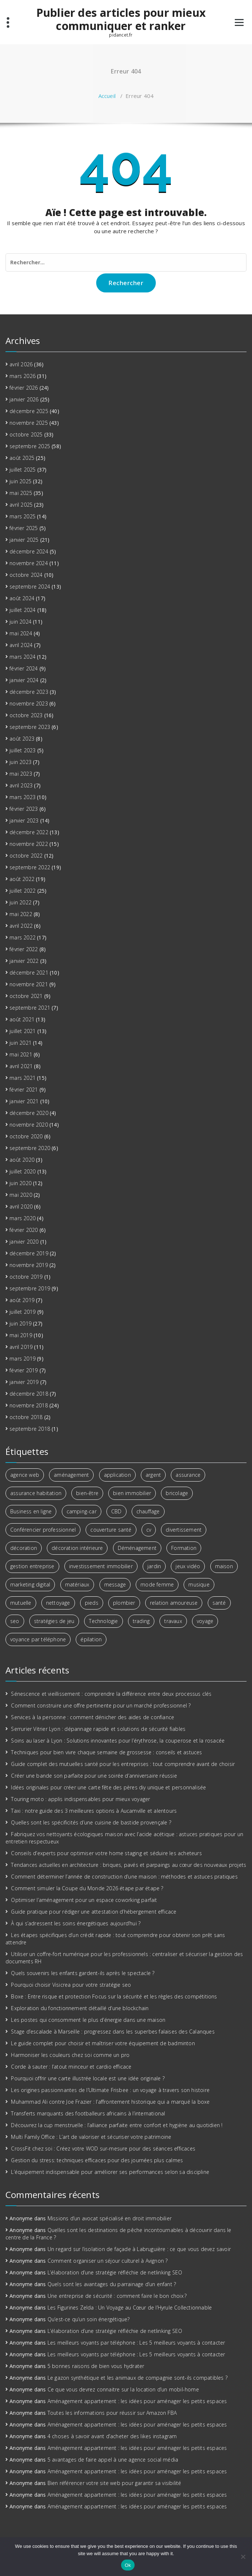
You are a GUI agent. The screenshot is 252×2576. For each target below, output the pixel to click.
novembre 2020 (29, 1124)
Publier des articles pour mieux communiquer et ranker (121, 19)
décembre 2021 (29, 972)
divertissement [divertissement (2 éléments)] (184, 1529)
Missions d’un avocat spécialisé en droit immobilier (110, 2218)
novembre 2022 (29, 843)
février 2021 (24, 1089)
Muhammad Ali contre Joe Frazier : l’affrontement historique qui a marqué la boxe (110, 2101)
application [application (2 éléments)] (117, 1474)
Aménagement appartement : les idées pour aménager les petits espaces (137, 2401)
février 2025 (24, 528)
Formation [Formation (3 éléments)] (183, 1547)
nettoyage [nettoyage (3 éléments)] (58, 1602)
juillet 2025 (22, 469)
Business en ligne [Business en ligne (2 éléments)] (31, 1511)
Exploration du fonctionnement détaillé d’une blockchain (79, 2008)
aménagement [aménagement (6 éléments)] (71, 1474)
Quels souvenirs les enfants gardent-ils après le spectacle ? (82, 1973)
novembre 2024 (29, 563)
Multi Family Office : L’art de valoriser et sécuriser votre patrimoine (91, 2136)
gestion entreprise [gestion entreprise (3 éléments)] (32, 1566)
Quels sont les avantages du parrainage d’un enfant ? (112, 2284)
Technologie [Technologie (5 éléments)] (103, 1621)
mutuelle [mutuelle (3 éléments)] (20, 1602)
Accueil (107, 95)
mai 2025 (21, 492)
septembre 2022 (30, 867)
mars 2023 (22, 797)
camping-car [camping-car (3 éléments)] (82, 1511)
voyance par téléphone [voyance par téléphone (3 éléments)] (38, 1639)
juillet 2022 (22, 890)
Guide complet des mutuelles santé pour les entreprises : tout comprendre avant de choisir (123, 1763)
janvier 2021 (24, 1101)
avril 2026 (21, 364)
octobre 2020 (26, 1136)
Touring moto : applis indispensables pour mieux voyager (80, 1799)
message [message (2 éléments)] (115, 1584)
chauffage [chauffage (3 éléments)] (148, 1511)
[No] (243, 2556)
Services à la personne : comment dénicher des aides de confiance (92, 1717)
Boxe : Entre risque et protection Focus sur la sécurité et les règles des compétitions (114, 1996)
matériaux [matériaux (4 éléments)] (77, 1584)
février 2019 (24, 1370)
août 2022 (22, 878)
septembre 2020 (30, 1148)
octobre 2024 (26, 574)
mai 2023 (21, 773)
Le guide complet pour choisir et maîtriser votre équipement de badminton (103, 2043)
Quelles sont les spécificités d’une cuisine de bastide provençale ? (91, 1822)
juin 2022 (20, 902)
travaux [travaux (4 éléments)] (173, 1621)
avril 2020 (21, 1206)
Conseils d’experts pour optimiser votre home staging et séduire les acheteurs (106, 1853)
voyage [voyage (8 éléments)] (205, 1621)
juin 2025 (20, 481)
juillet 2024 (22, 609)
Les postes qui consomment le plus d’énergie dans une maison (88, 2019)
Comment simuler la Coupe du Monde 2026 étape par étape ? (87, 1888)
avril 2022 (21, 925)
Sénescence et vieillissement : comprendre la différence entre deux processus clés (111, 1693)
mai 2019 (21, 1335)
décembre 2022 (29, 832)
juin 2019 (20, 1323)
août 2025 (22, 457)
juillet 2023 (22, 750)
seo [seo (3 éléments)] (14, 1621)
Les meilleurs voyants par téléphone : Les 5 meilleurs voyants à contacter (136, 2342)
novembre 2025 (29, 422)
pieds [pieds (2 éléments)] (91, 1602)
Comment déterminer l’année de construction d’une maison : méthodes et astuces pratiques (124, 1876)
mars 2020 (22, 1218)
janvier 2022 (24, 960)
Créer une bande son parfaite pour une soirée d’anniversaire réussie (94, 1775)
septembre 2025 (30, 446)
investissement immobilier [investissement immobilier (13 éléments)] (101, 1566)
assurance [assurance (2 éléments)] (188, 1474)
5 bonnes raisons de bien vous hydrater (96, 2366)
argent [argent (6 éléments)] (153, 1474)
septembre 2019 (30, 1288)
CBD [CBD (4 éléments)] (116, 1511)
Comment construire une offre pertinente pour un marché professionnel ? (101, 1705)
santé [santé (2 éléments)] (219, 1602)
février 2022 (24, 949)
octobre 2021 (26, 995)
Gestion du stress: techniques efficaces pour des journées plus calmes (97, 2160)
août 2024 (22, 598)
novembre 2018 (29, 1405)
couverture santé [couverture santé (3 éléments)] (110, 1529)
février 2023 (24, 808)
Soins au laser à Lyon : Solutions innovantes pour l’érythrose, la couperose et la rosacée (118, 1740)
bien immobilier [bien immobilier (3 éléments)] (132, 1493)
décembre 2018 (29, 1393)
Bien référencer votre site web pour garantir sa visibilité (114, 2482)
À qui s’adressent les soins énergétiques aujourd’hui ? (75, 1923)
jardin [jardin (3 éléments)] (154, 1566)
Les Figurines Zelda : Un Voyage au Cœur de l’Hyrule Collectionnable (130, 2307)
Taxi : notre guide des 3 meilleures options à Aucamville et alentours (94, 1810)
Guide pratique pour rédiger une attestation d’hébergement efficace (93, 1911)
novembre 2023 (29, 703)
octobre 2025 (26, 434)
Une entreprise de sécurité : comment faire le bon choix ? (117, 2295)
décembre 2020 (29, 1112)
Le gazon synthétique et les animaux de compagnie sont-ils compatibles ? (137, 2377)
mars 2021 (22, 1077)
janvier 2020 (24, 1241)
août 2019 (22, 1300)
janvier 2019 (24, 1381)
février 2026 (24, 387)
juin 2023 (20, 762)
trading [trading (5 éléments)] (141, 1621)
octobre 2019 (26, 1276)
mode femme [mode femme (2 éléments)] (157, 1584)
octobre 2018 (26, 1417)
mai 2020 (21, 1194)
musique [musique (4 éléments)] (198, 1584)
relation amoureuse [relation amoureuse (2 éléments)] (174, 1602)
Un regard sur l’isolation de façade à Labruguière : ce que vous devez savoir (139, 2249)
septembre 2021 (30, 1007)
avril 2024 (21, 645)
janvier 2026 (24, 399)
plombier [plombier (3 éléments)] (124, 1602)
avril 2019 (21, 1346)
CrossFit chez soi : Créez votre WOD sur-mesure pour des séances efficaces (103, 2148)
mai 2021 (21, 1054)
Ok (128, 2565)
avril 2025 (21, 504)
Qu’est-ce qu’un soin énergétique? (89, 2319)
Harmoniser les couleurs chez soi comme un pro (70, 2054)
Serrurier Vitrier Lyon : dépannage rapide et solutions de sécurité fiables (98, 1728)
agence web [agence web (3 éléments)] (24, 1474)
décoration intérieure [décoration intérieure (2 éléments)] (77, 1547)
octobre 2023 (26, 715)
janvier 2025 (24, 539)
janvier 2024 (24, 680)
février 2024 (24, 668)
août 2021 (22, 1019)
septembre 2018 (30, 1428)
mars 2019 (22, 1358)
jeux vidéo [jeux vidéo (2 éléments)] (188, 1566)
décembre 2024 (29, 551)
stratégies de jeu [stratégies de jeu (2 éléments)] (54, 1621)
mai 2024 (21, 633)
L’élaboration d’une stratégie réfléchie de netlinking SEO (115, 2272)
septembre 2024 (30, 586)
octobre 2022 (26, 855)
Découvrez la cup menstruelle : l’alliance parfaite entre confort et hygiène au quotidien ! (116, 2125)
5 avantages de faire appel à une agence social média (113, 2459)
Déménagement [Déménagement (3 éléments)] (137, 1547)
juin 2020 (20, 1183)
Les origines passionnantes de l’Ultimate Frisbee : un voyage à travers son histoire (110, 2090)
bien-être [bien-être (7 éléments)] (87, 1493)
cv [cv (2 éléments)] (148, 1529)
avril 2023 (21, 785)
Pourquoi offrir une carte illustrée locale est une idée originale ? (87, 2078)
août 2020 (22, 1159)
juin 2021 (20, 1042)
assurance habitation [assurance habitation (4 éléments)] (35, 1493)
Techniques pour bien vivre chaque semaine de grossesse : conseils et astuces (106, 1752)
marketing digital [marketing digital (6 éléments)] (30, 1584)
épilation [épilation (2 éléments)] (91, 1639)
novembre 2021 (29, 984)
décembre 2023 (29, 691)
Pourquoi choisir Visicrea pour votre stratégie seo (71, 1984)
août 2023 (22, 738)
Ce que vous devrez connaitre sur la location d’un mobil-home (123, 2389)
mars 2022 (22, 937)
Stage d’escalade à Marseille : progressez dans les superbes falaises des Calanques (112, 2031)
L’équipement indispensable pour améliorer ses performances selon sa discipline (110, 2171)
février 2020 (24, 1229)
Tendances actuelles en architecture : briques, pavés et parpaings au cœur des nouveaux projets (128, 1864)
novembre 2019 (29, 1264)
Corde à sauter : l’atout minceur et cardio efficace (71, 2066)
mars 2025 (22, 516)
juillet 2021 (22, 1031)
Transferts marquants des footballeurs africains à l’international (88, 2113)
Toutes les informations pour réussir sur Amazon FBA (112, 2412)
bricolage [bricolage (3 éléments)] (177, 1493)
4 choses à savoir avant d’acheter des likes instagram (112, 2436)
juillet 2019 (22, 1311)
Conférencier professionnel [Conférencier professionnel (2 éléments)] (43, 1529)
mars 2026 (22, 375)
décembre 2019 (29, 1253)
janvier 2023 (24, 820)
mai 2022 (21, 914)
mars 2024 (22, 656)
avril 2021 (21, 1066)
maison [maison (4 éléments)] (224, 1566)
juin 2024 (20, 621)
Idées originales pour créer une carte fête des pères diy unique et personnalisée (108, 1787)
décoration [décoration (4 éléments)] (23, 1547)
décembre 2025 (29, 411)
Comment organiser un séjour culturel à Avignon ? (108, 2260)
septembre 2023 (30, 726)
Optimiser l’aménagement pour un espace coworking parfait (84, 1899)
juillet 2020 (22, 1171)
